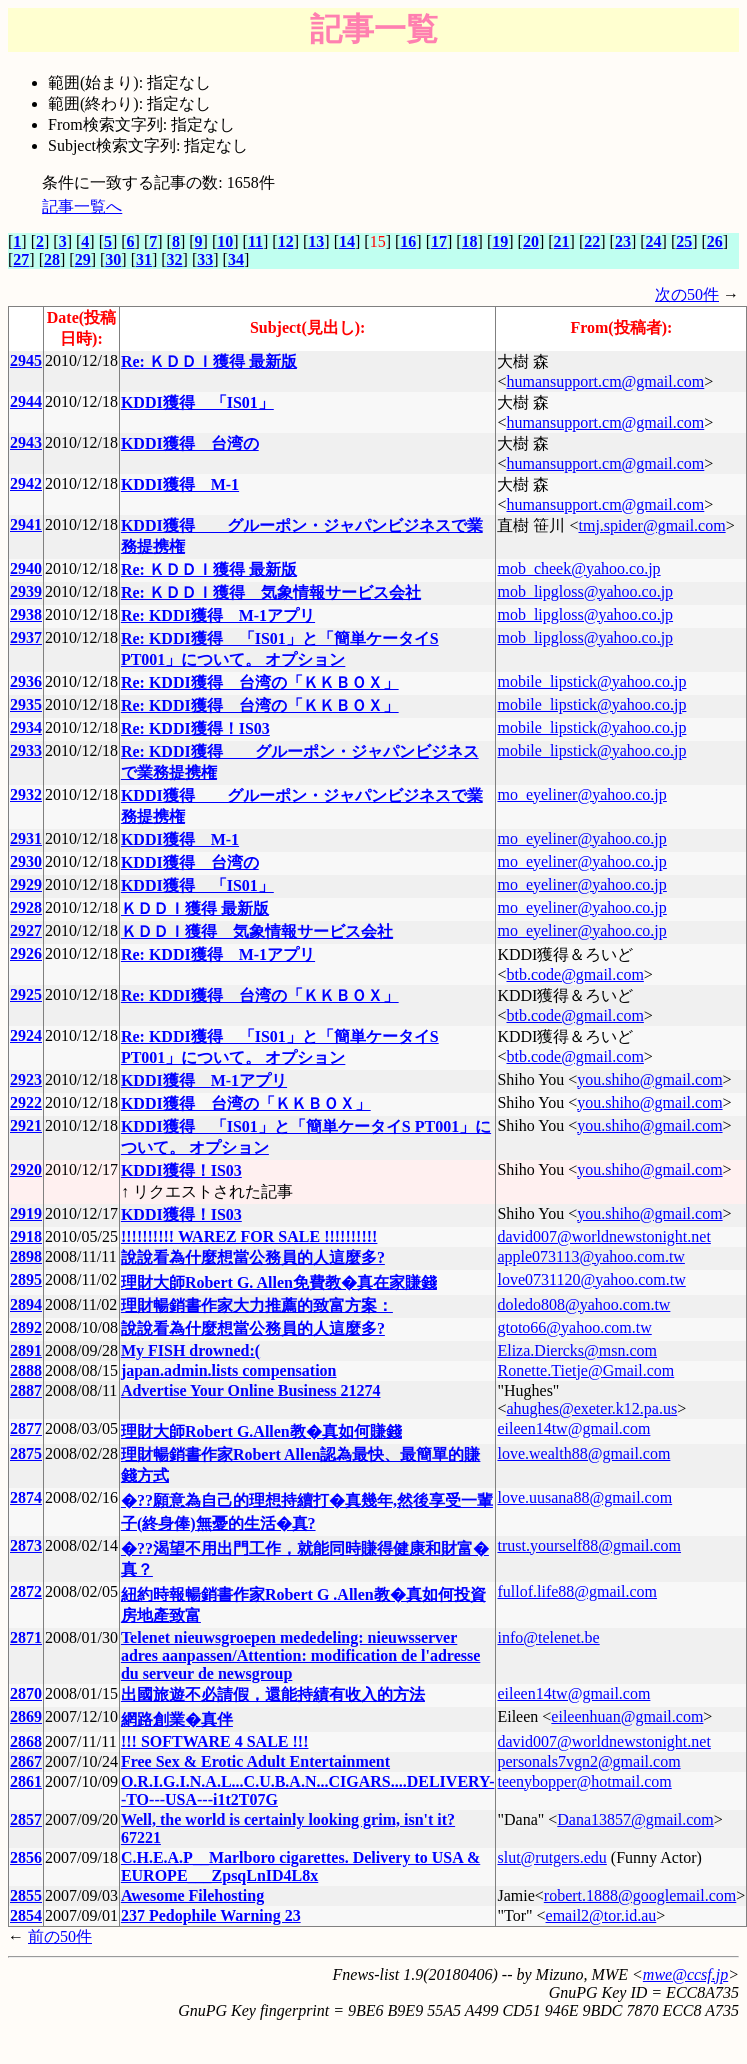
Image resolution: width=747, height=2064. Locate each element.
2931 (26, 838)
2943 (26, 442)
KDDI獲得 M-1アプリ (204, 1080)
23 (623, 241)
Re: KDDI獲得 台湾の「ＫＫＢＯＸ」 (260, 682)
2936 (26, 681)
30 (113, 259)
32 (175, 259)
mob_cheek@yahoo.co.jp (578, 568)
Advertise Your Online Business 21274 (251, 1390)
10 (225, 241)
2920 (26, 1169)
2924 (26, 1035)
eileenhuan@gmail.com (627, 1716)
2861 (26, 1781)
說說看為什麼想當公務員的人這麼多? (253, 1257)
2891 (26, 1350)
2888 (26, 1370)
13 (316, 241)
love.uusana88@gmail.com (584, 1497)
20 (531, 241)
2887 (26, 1390)
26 (715, 241)
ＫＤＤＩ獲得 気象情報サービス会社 (257, 931)
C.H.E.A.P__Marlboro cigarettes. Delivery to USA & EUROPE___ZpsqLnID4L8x (300, 1866)
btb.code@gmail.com (574, 974)
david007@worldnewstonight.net (603, 1236)
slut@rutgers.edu (551, 1857)
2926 (26, 953)
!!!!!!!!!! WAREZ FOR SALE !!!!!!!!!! (249, 1236)
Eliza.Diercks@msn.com (577, 1350)
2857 (26, 1819)
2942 (26, 483)
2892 (26, 1327)
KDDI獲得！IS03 (181, 1170)
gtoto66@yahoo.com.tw (574, 1327)
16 (408, 241)
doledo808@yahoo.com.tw (583, 1304)
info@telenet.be (548, 1637)
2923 (26, 1079)
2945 (26, 360)
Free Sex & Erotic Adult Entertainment (255, 1761)
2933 (26, 750)
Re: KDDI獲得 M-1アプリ (218, 615)
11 (255, 241)
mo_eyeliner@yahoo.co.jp (581, 794)
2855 (26, 1895)
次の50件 (687, 294)
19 (500, 241)
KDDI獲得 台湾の (190, 443)
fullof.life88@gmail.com (577, 1591)
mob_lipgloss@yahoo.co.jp (585, 591)
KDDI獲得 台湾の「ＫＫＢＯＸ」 (246, 1103)
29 (83, 259)
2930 (26, 861)
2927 (26, 930)
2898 (26, 1256)
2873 (26, 1545)
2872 (26, 1591)
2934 (26, 727)
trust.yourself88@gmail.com (589, 1545)
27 (21, 259)
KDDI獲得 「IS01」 (197, 402)
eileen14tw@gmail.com (573, 1428)
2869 (26, 1716)
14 (347, 241)
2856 (26, 1857)
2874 (26, 1497)
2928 (26, 907)
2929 (26, 884)
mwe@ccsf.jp (685, 1974)
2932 (26, 794)
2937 (26, 637)
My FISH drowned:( (190, 1350)
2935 (26, 704)
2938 (26, 614)
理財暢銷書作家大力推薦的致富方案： (257, 1305)
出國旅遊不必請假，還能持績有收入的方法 (273, 1694)
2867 (26, 1761)
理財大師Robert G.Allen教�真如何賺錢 (261, 1431)
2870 (26, 1693)
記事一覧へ (82, 206)
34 (236, 259)
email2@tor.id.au (601, 1915)
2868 (26, 1741)
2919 (26, 1213)
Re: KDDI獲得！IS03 (195, 728)
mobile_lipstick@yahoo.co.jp (591, 681)
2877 (26, 1428)
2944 (26, 401)
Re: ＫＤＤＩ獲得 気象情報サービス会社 (271, 592)
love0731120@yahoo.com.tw (591, 1279)
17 (439, 241)
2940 (26, 568)
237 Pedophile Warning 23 (211, 1915)
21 (562, 241)
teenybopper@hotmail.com (584, 1781)
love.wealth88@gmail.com (583, 1453)
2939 (26, 591)
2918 (26, 1236)
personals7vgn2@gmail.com (588, 1761)
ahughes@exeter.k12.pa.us (591, 1408)
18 (470, 241)
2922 (26, 1102)
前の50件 (60, 1936)
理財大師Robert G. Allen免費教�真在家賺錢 (279, 1282)
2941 (26, 524)
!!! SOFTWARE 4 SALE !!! (215, 1741)
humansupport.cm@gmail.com (605, 381)
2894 (26, 1304)
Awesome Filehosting (192, 1895)
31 (144, 259)
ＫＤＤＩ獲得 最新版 (195, 908)
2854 (26, 1915)
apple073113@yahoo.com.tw (590, 1256)
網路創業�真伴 (177, 1719)
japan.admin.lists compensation (229, 1370)
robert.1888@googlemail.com (640, 1895)
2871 (26, 1637)
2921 (26, 1125)
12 (286, 241)
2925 (26, 994)
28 (52, 259)
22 (592, 241)
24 (654, 241)
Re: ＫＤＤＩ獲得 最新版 (209, 361)
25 (684, 241)
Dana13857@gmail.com (635, 1819)
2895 (26, 1279)
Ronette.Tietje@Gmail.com (585, 1370)
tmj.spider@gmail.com (651, 525)
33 (205, 259)
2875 (26, 1453)
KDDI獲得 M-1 (180, 484)
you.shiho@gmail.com (649, 1079)
